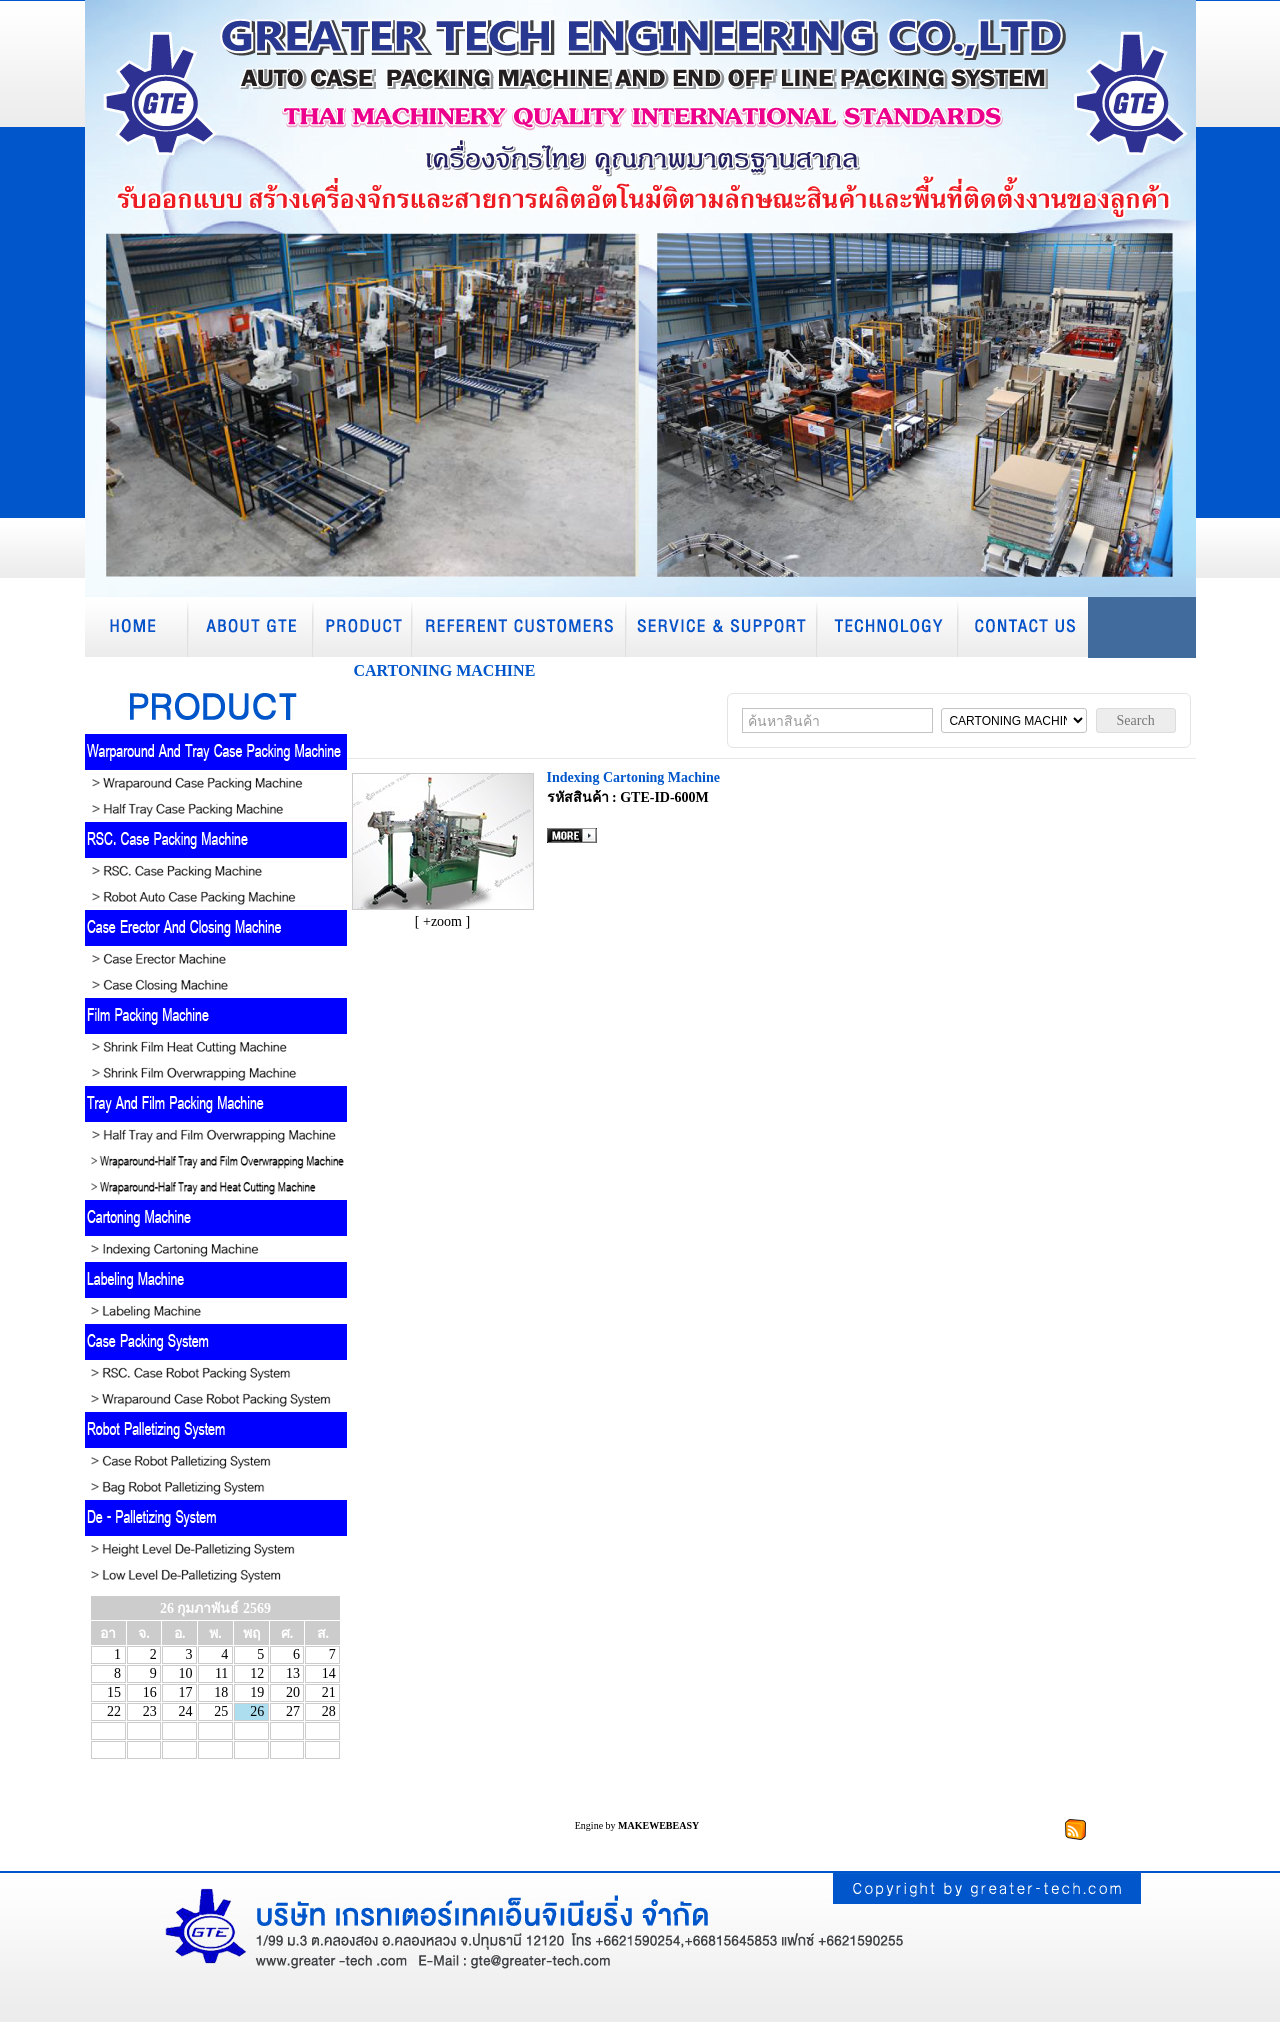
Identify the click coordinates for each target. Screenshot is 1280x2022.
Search (1136, 720)
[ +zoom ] (442, 921)
